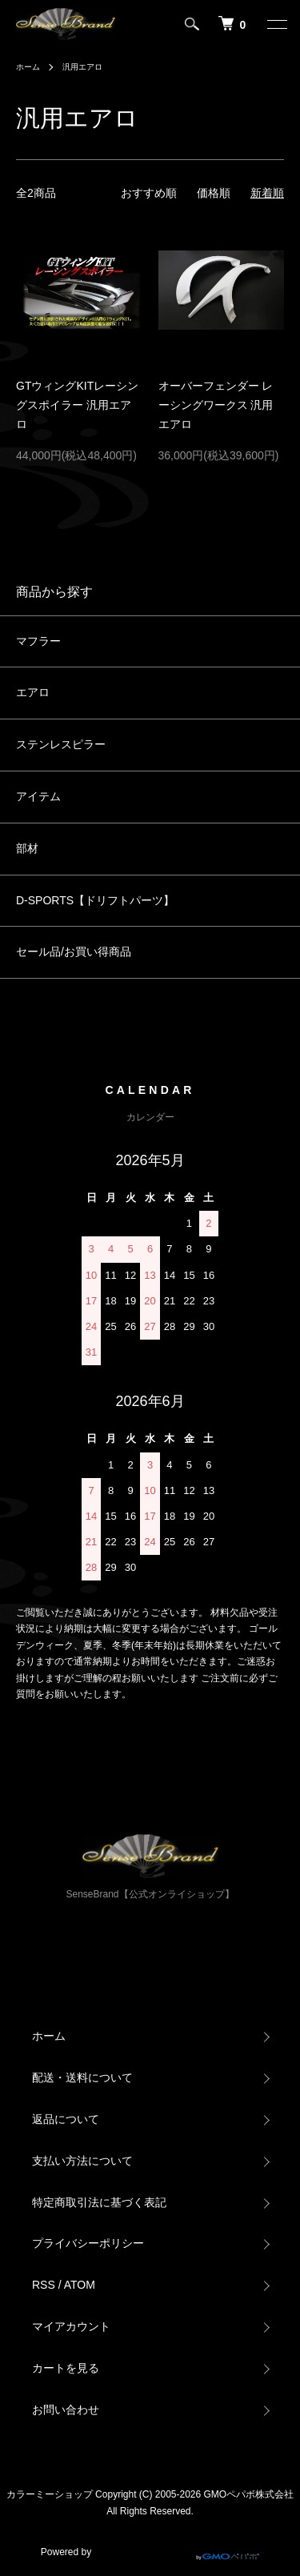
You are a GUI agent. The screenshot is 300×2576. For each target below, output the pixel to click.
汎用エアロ (82, 66)
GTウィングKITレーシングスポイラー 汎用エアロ (77, 405)
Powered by (150, 2545)
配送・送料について (82, 2077)
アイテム (38, 796)
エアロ (33, 692)
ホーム (28, 66)
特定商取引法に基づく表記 (99, 2202)
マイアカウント (71, 2326)
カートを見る (65, 2368)
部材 (27, 848)
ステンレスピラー (61, 744)
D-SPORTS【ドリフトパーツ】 (95, 900)
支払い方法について (82, 2160)
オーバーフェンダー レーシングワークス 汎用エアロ (216, 405)
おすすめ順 (149, 192)
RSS (43, 2284)
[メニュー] (276, 24)
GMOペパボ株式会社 (249, 2494)
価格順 (213, 192)
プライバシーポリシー (88, 2243)
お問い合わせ (65, 2409)
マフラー (38, 641)
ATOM (79, 2284)
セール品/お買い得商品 (73, 951)
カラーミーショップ (49, 2494)
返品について (65, 2119)
